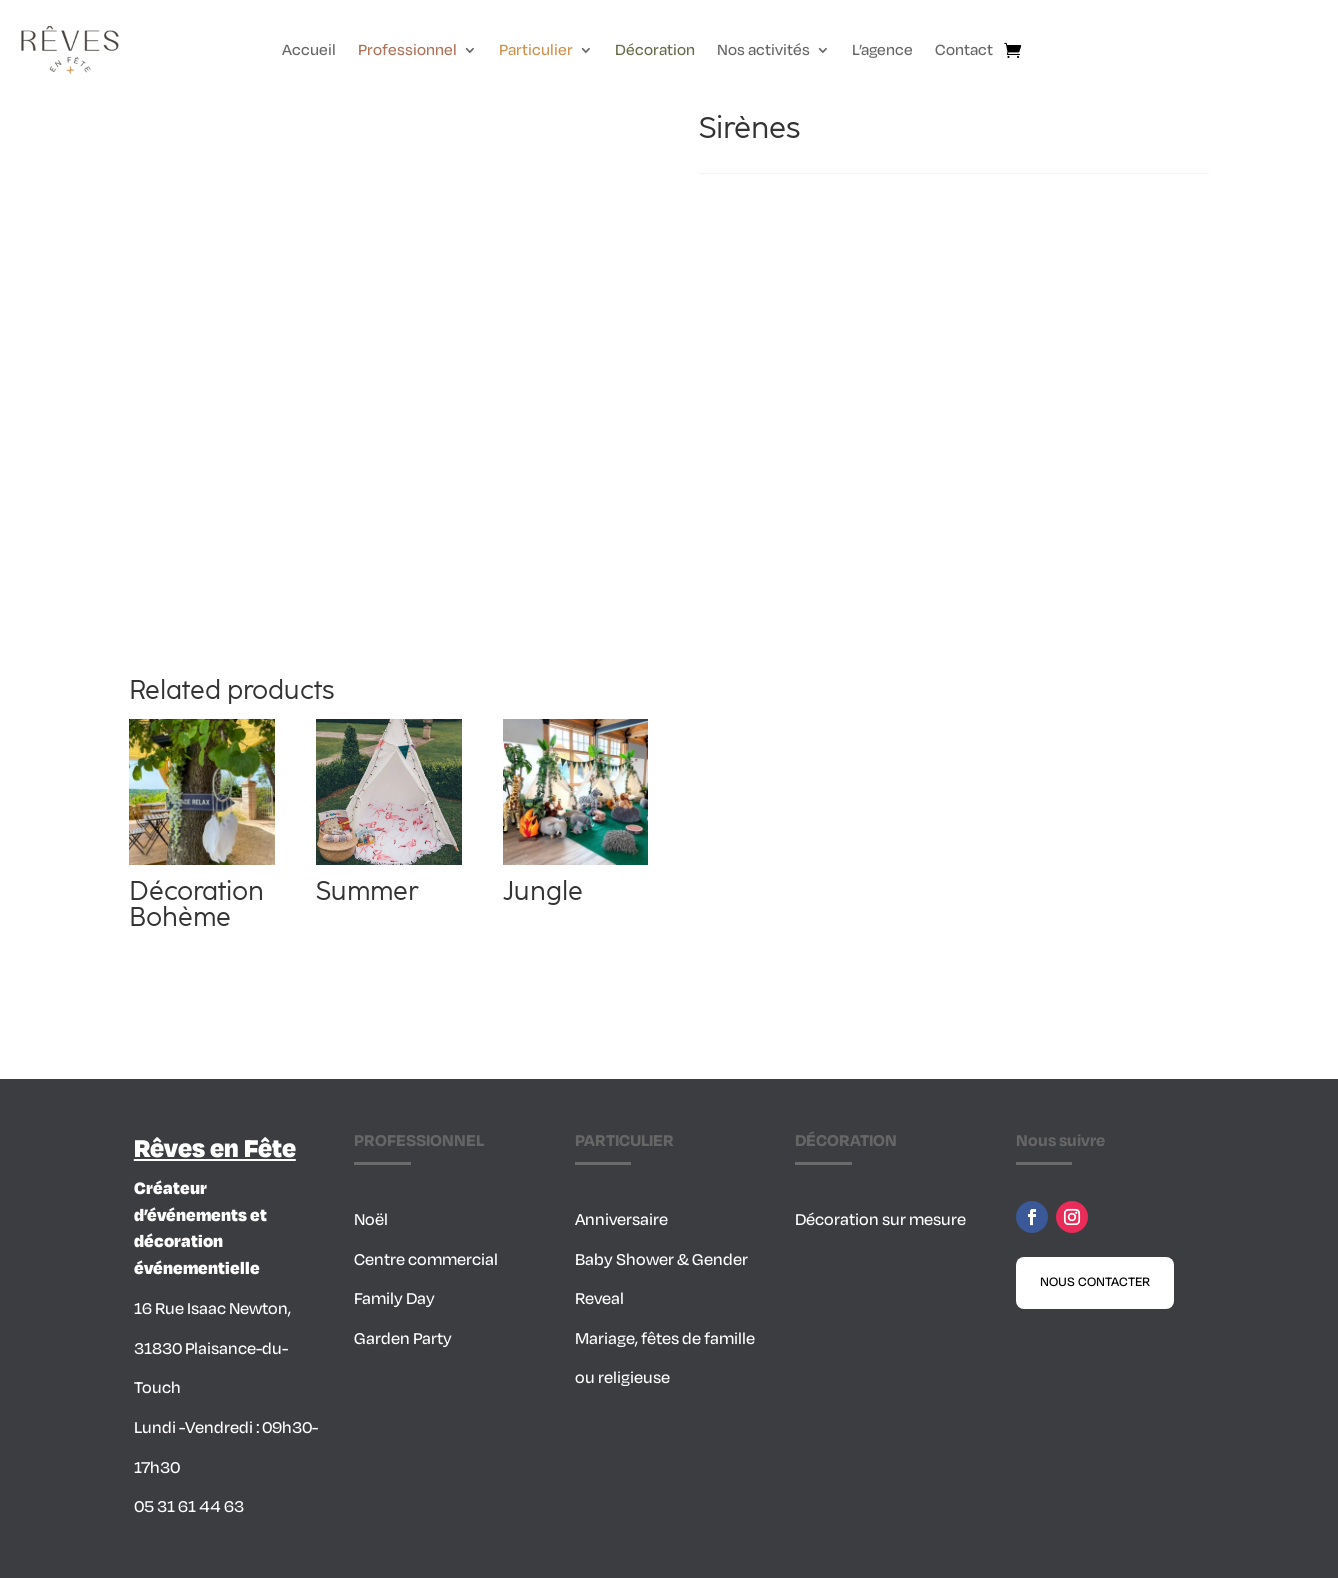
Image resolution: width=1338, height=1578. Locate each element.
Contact (964, 52)
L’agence (882, 52)
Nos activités (763, 52)
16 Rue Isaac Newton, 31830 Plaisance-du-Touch (212, 1348)
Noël (371, 1220)
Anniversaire (621, 1220)
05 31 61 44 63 (189, 1507)
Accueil (309, 52)
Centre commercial (426, 1260)
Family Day (394, 1299)
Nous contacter (1095, 1282)
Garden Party (403, 1339)
